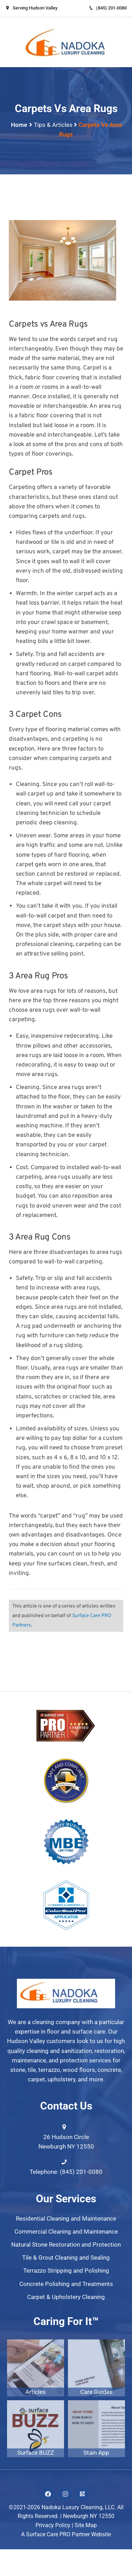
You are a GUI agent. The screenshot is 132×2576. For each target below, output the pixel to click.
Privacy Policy (53, 2525)
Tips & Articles (53, 124)
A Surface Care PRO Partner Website (66, 2534)
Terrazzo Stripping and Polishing (66, 2270)
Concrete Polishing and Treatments (66, 2283)
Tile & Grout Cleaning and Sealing (66, 2257)
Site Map (86, 2525)
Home (19, 124)
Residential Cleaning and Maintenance (66, 2218)
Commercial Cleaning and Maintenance (66, 2231)
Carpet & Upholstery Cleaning (66, 2296)
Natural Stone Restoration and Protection (66, 2244)
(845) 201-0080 (108, 8)
